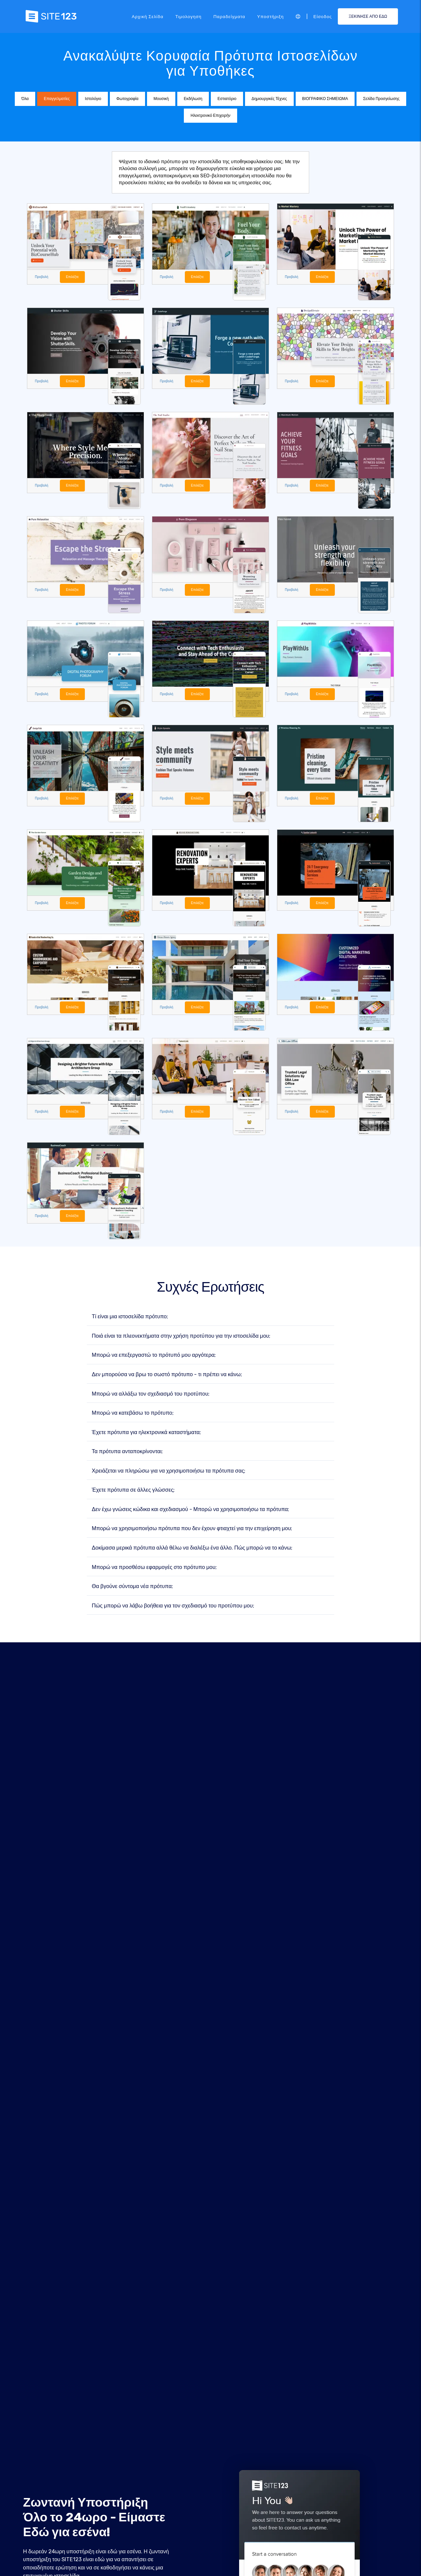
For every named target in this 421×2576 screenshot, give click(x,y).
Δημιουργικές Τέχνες (269, 98)
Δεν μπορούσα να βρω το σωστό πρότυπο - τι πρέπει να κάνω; (167, 1376)
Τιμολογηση (188, 16)
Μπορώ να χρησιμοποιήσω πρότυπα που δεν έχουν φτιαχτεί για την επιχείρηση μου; (192, 1530)
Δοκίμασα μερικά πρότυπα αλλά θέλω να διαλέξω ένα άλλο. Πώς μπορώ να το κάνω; (192, 1550)
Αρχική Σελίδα (147, 16)
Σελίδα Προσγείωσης (381, 98)
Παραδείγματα (229, 16)
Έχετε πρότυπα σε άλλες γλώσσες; (133, 1492)
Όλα (25, 98)
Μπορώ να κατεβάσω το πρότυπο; (133, 1415)
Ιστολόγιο (93, 98)
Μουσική (161, 98)
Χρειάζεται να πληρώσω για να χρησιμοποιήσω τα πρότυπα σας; (168, 1472)
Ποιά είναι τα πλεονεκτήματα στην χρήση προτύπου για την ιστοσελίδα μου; (181, 1337)
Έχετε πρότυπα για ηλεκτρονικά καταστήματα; (146, 1434)
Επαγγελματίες (57, 98)
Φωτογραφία (127, 98)
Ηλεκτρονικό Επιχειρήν (210, 115)
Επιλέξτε (73, 277)
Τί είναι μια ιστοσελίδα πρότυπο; (130, 1318)
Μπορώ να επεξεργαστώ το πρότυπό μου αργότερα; (154, 1357)
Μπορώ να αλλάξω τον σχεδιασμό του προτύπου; (151, 1395)
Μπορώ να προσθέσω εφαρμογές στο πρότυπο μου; (154, 1569)
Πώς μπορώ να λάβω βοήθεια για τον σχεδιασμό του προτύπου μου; (173, 1607)
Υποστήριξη (270, 16)
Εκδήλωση (193, 98)
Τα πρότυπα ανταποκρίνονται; (127, 1453)
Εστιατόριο (226, 98)
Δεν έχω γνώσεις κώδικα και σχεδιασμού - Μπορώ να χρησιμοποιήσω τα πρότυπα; (190, 1511)
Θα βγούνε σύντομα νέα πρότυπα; (132, 1588)
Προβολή (42, 277)
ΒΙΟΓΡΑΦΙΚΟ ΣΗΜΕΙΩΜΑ (325, 98)
